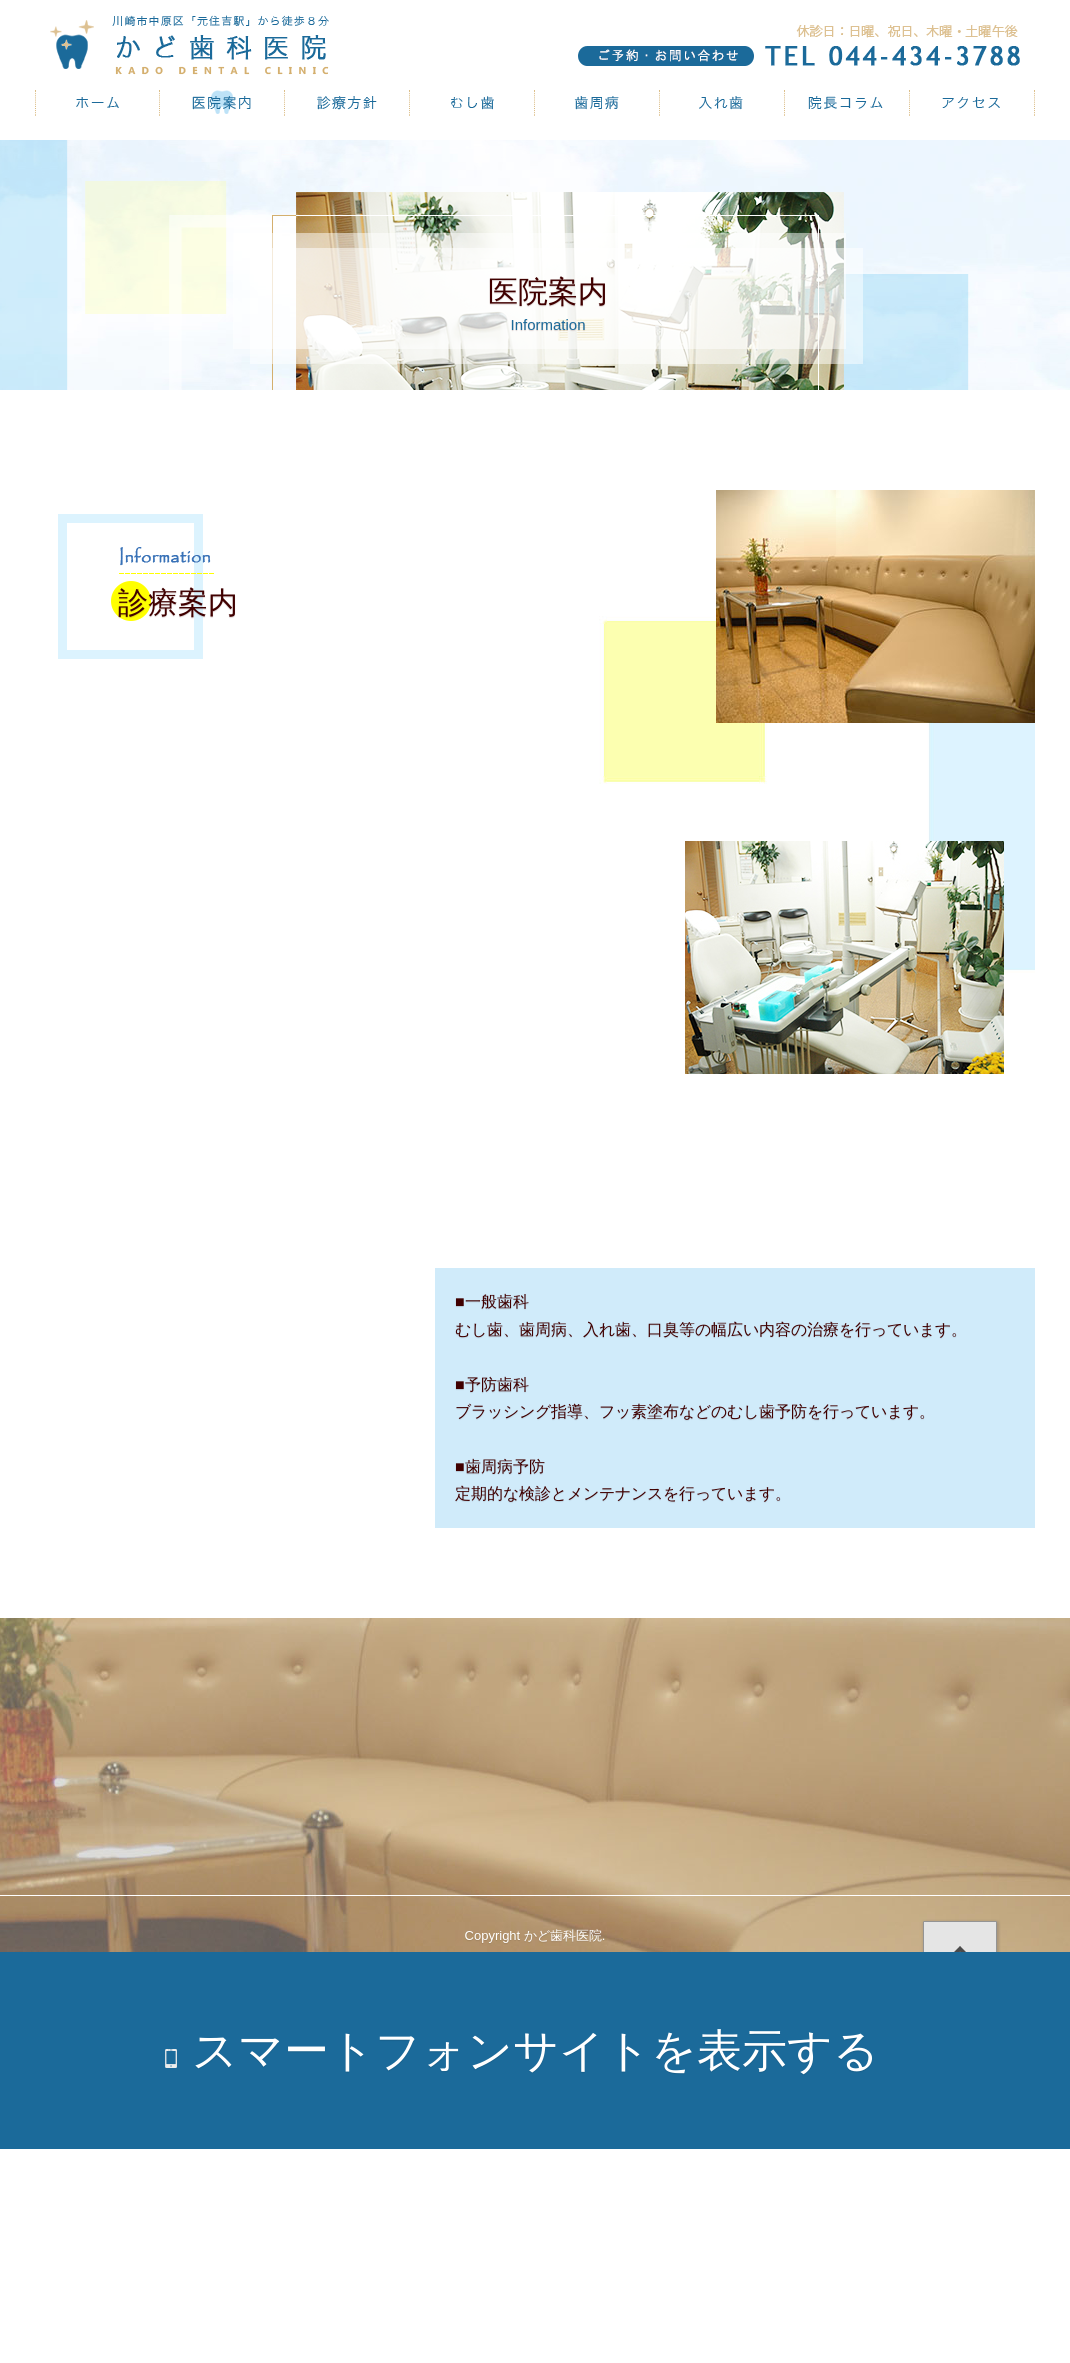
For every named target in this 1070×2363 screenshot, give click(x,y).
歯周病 (597, 103)
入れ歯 (722, 103)
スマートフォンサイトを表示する (535, 2050)
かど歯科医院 (97, 103)
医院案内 (222, 103)
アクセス (972, 103)
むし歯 (472, 103)
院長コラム (847, 103)
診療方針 (347, 103)
